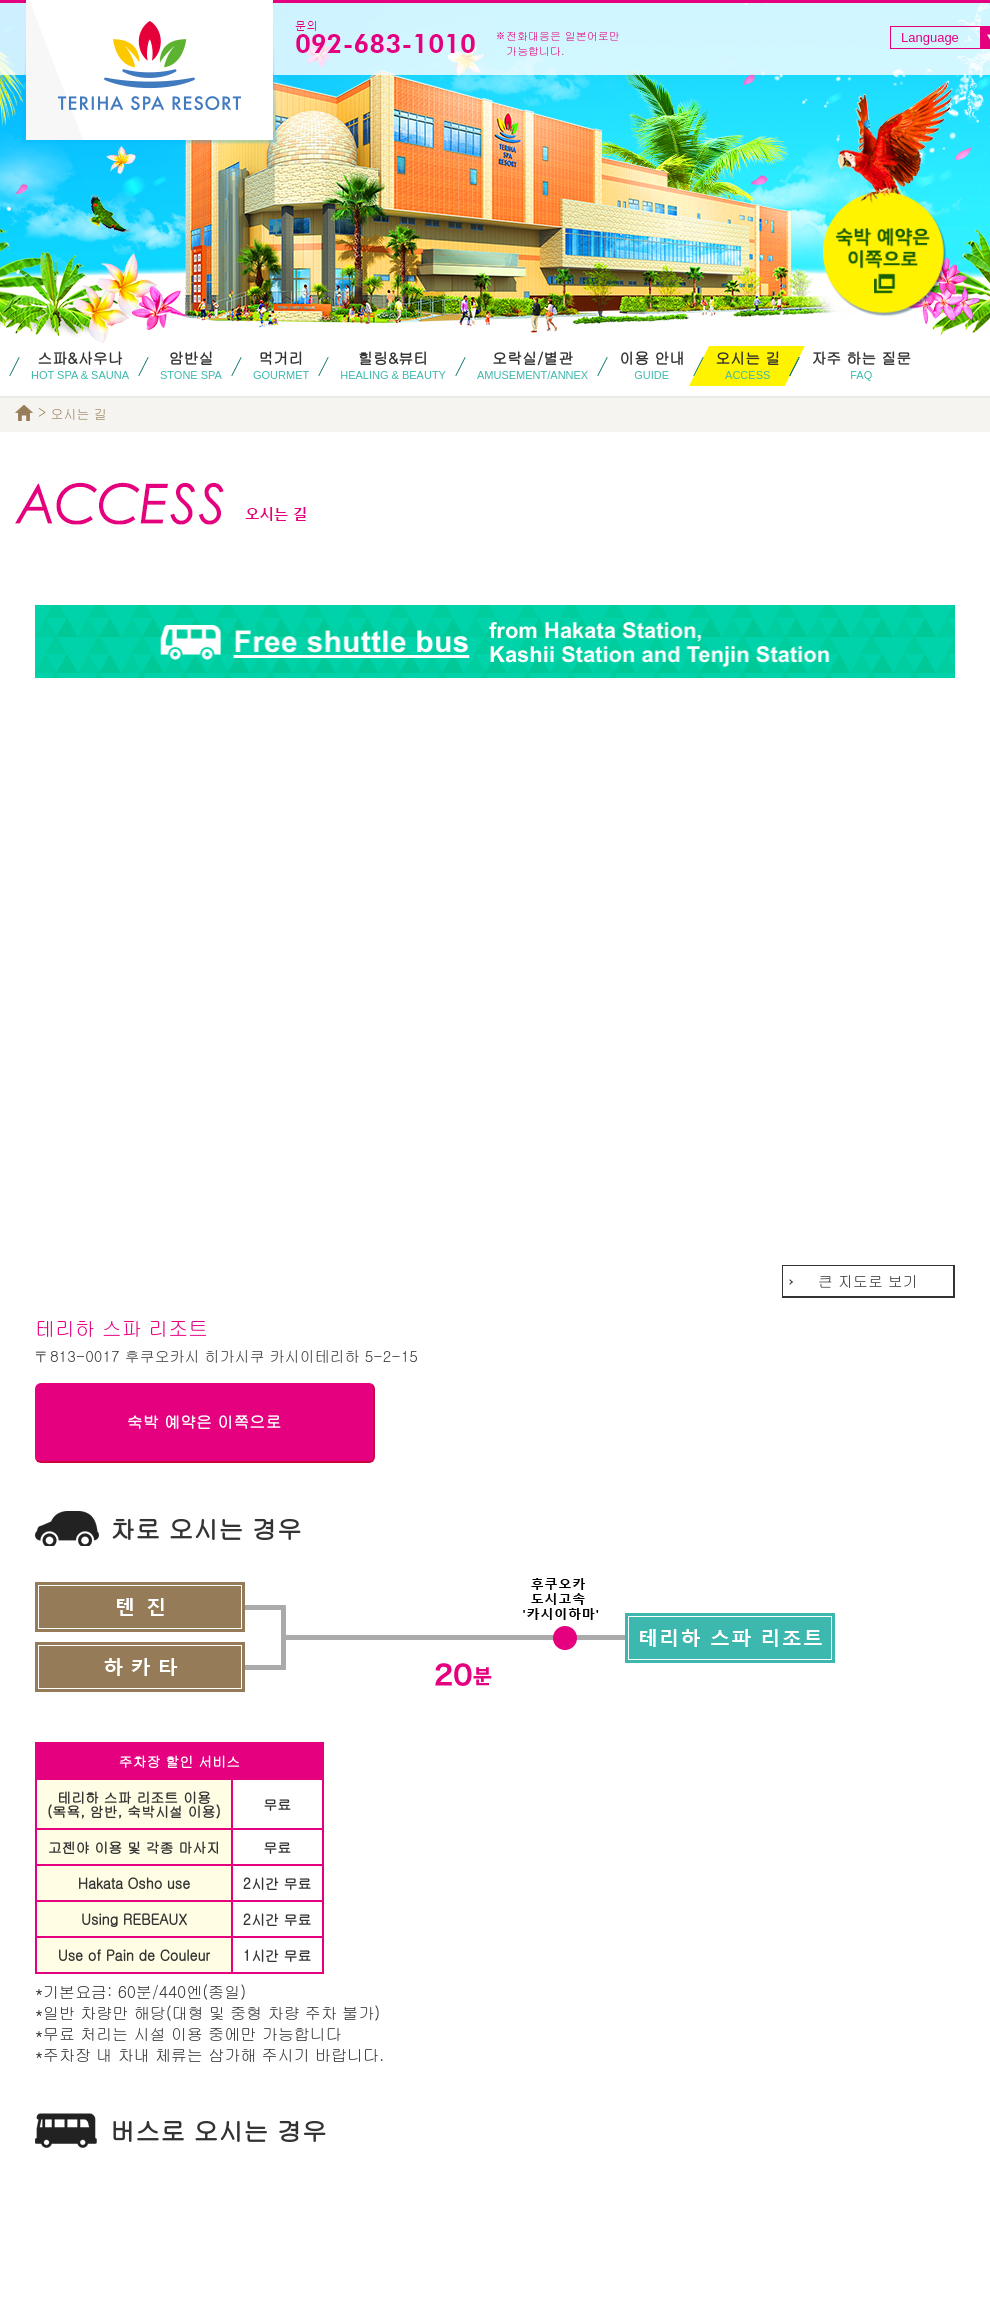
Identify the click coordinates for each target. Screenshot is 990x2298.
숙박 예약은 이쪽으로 (204, 1421)
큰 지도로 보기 (868, 1280)
